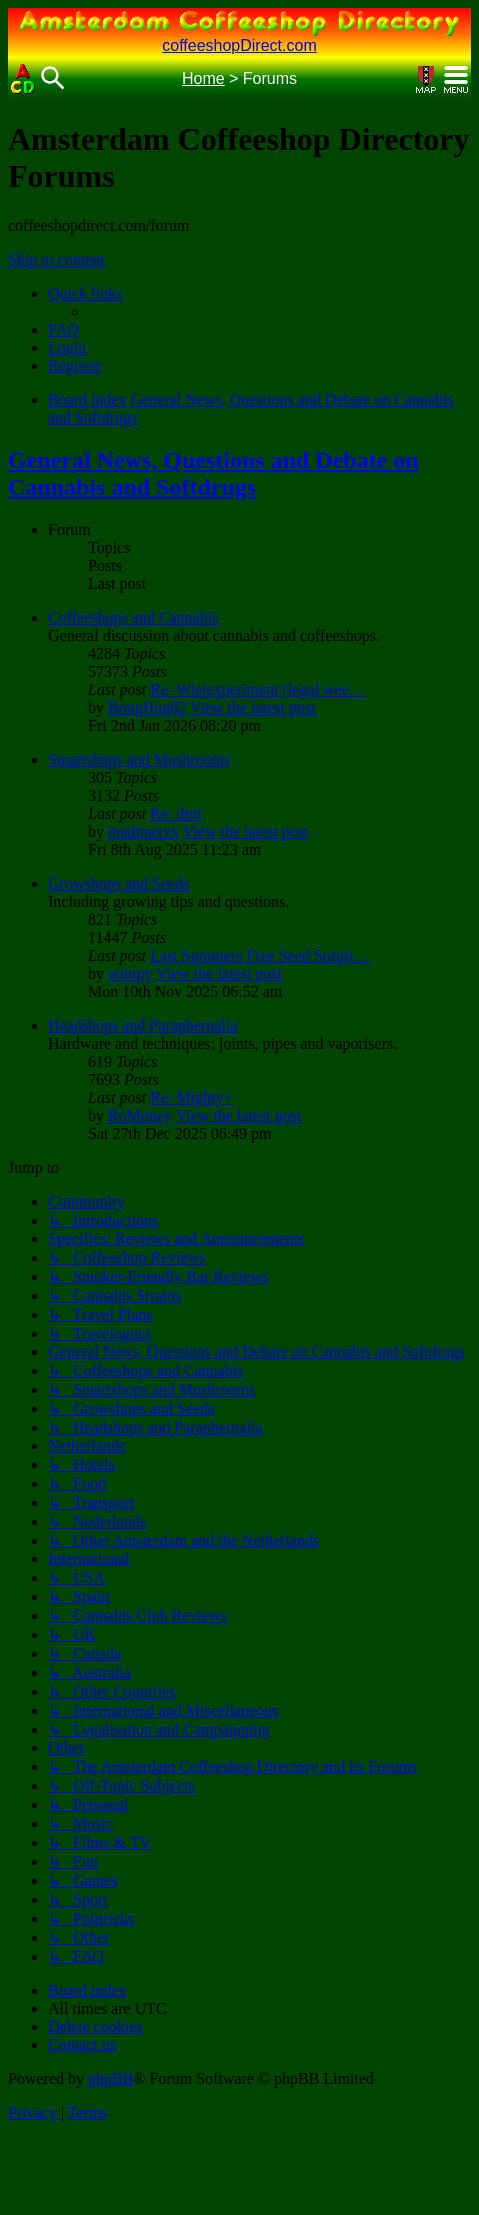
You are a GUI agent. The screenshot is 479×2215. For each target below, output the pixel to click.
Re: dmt (175, 813)
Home (203, 78)
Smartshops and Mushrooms (139, 759)
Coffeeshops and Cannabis (133, 617)
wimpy (130, 973)
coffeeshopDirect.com (239, 45)
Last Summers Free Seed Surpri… (260, 955)
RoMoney (140, 1115)
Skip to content (56, 259)
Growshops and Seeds (118, 883)
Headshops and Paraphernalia (142, 1025)
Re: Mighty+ (191, 1097)
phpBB (110, 2078)
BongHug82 (147, 707)
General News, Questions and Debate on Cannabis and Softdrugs (213, 473)
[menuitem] (63, 329)
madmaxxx (143, 831)
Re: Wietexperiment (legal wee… (257, 689)
